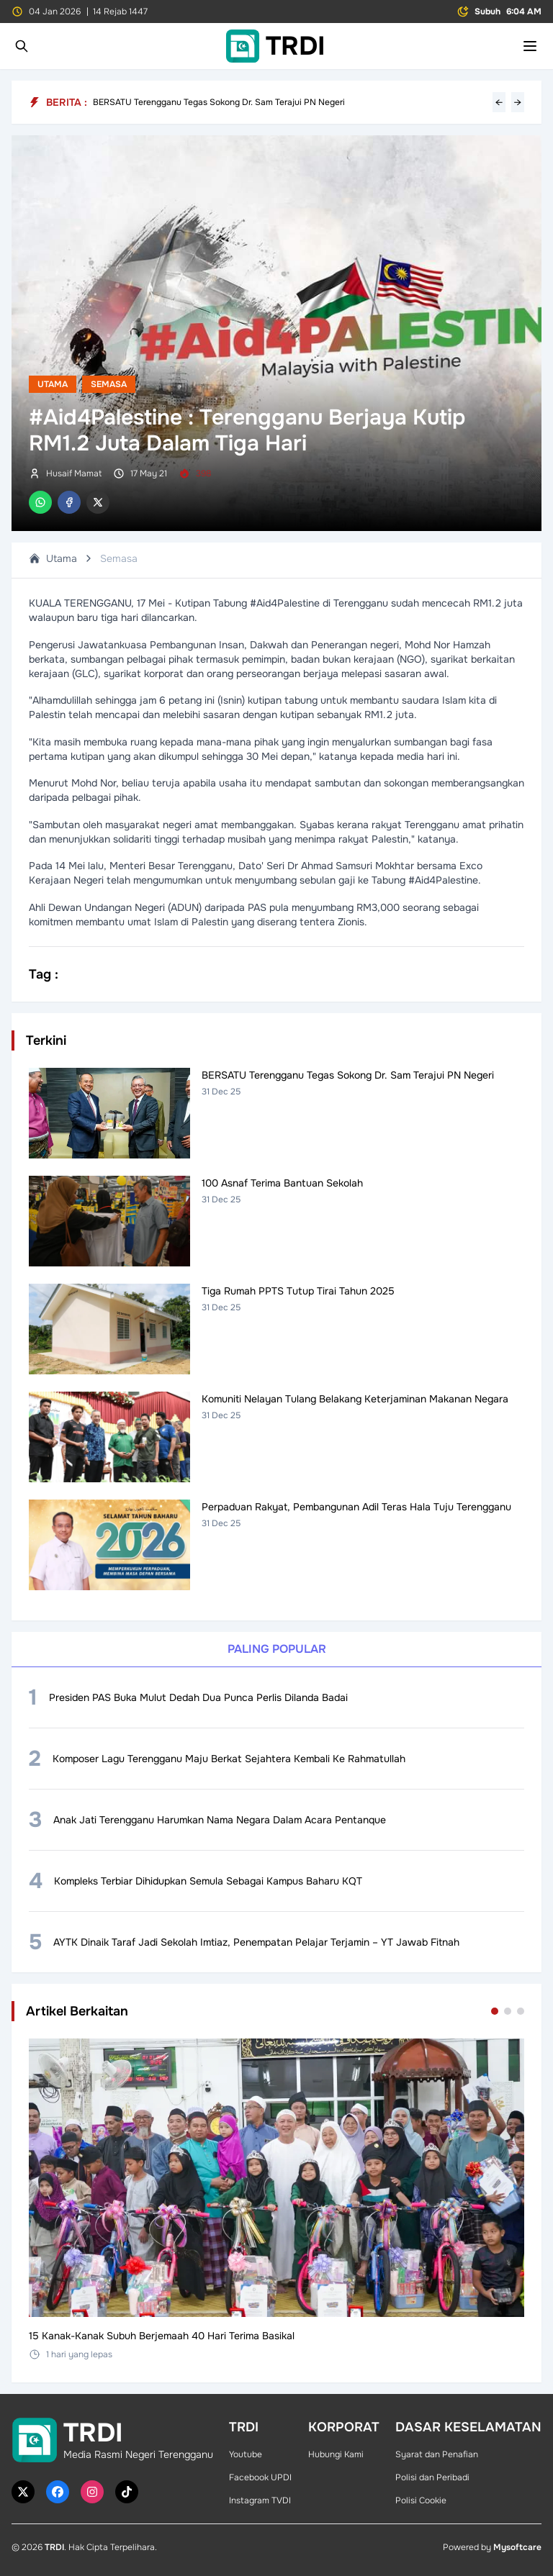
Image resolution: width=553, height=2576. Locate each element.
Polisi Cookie (420, 2500)
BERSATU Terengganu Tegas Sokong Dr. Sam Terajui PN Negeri (219, 102)
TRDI (54, 2547)
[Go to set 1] (494, 2011)
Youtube (245, 2454)
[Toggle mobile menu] (529, 46)
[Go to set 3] (520, 2011)
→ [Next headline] (517, 102)
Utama (52, 384)
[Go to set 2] (507, 2011)
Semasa (109, 384)
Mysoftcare (517, 2547)
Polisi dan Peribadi (432, 2477)
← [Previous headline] (499, 102)
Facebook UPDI (260, 2477)
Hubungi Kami (336, 2454)
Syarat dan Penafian (436, 2454)
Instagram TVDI (260, 2500)
